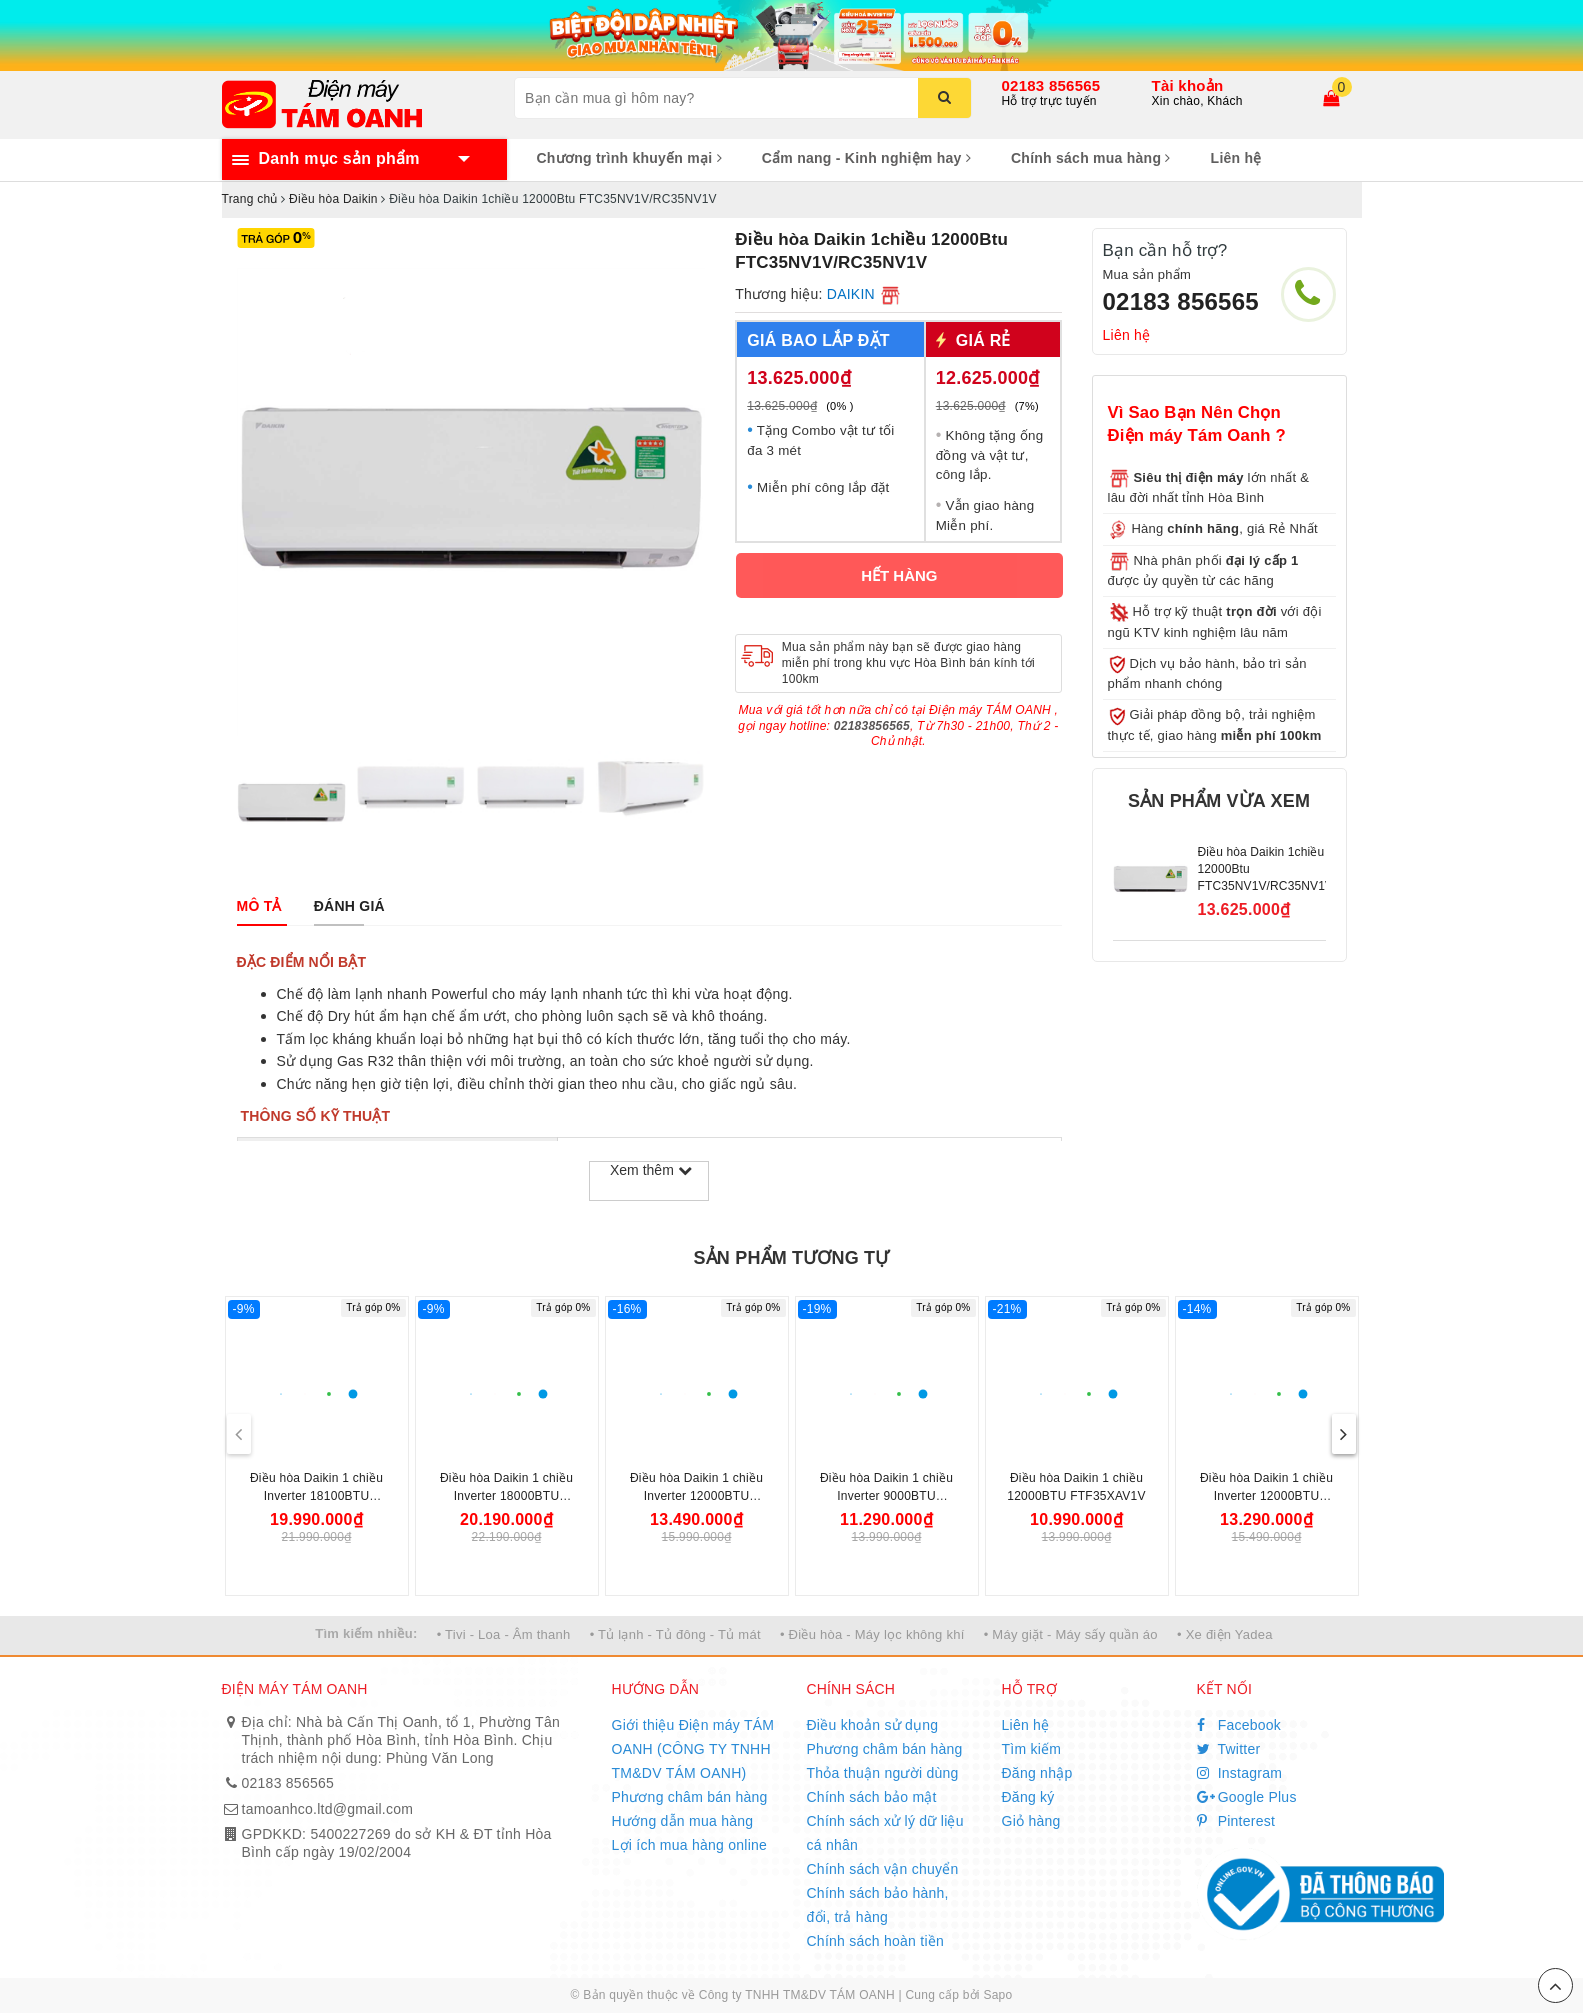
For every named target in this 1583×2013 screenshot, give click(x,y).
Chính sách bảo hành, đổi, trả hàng (878, 1905)
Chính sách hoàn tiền (876, 1941)
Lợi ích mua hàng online (690, 1845)
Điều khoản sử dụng (873, 1725)
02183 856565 (1051, 85)
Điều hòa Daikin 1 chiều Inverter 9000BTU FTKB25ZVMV (886, 1496)
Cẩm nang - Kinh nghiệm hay (866, 158)
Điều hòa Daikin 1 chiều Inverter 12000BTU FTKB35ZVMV (696, 1496)
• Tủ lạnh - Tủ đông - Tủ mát (675, 1634)
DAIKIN (851, 294)
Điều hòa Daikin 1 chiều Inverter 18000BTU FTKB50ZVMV (506, 1496)
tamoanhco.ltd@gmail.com (328, 1809)
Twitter (1229, 1749)
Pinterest (1236, 1821)
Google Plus (1247, 1797)
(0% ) (840, 406)
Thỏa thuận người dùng (883, 1773)
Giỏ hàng (1031, 1821)
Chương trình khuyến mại (629, 158)
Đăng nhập (1037, 1773)
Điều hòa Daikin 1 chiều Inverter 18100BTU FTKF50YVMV (316, 1496)
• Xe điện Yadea (1225, 1634)
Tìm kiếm (1032, 1749)
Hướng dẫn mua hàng (683, 1821)
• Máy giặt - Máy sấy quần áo (1071, 1634)
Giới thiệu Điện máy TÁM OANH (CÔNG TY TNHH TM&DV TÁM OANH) (693, 1749)
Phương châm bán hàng (690, 1797)
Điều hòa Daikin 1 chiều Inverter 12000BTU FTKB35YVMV (1266, 1496)
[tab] (259, 906)
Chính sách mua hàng (1091, 158)
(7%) (1027, 406)
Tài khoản (1188, 85)
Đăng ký (1028, 1797)
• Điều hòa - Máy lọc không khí (872, 1634)
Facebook (1239, 1725)
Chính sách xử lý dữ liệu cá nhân (885, 1833)
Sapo (997, 1995)
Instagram (1240, 1773)
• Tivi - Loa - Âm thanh (504, 1634)
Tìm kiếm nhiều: (366, 1633)
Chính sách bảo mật (872, 1797)
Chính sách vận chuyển (883, 1869)
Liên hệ (1236, 158)
